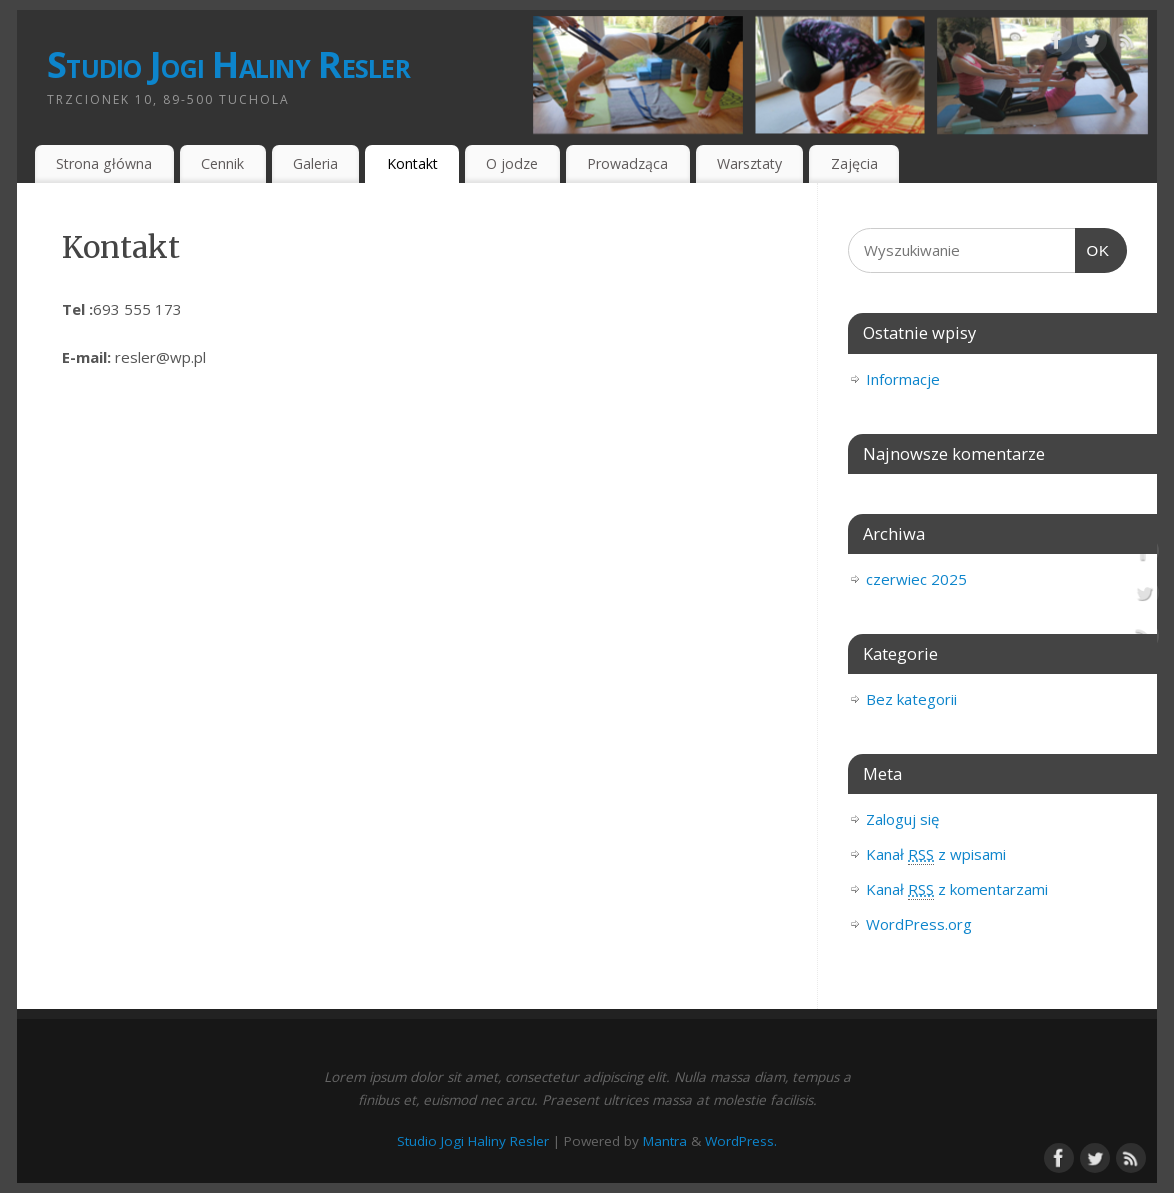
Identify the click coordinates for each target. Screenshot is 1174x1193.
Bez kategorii (911, 699)
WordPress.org (919, 924)
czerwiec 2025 (916, 579)
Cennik (222, 163)
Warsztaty (749, 163)
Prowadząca (627, 163)
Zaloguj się (902, 819)
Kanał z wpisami (936, 854)
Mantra (665, 1141)
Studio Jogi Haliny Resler (228, 64)
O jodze (512, 163)
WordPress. (741, 1141)
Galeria (315, 163)
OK (1093, 251)
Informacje (903, 379)
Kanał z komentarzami (957, 889)
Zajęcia (854, 163)
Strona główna (104, 163)
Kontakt (412, 163)
